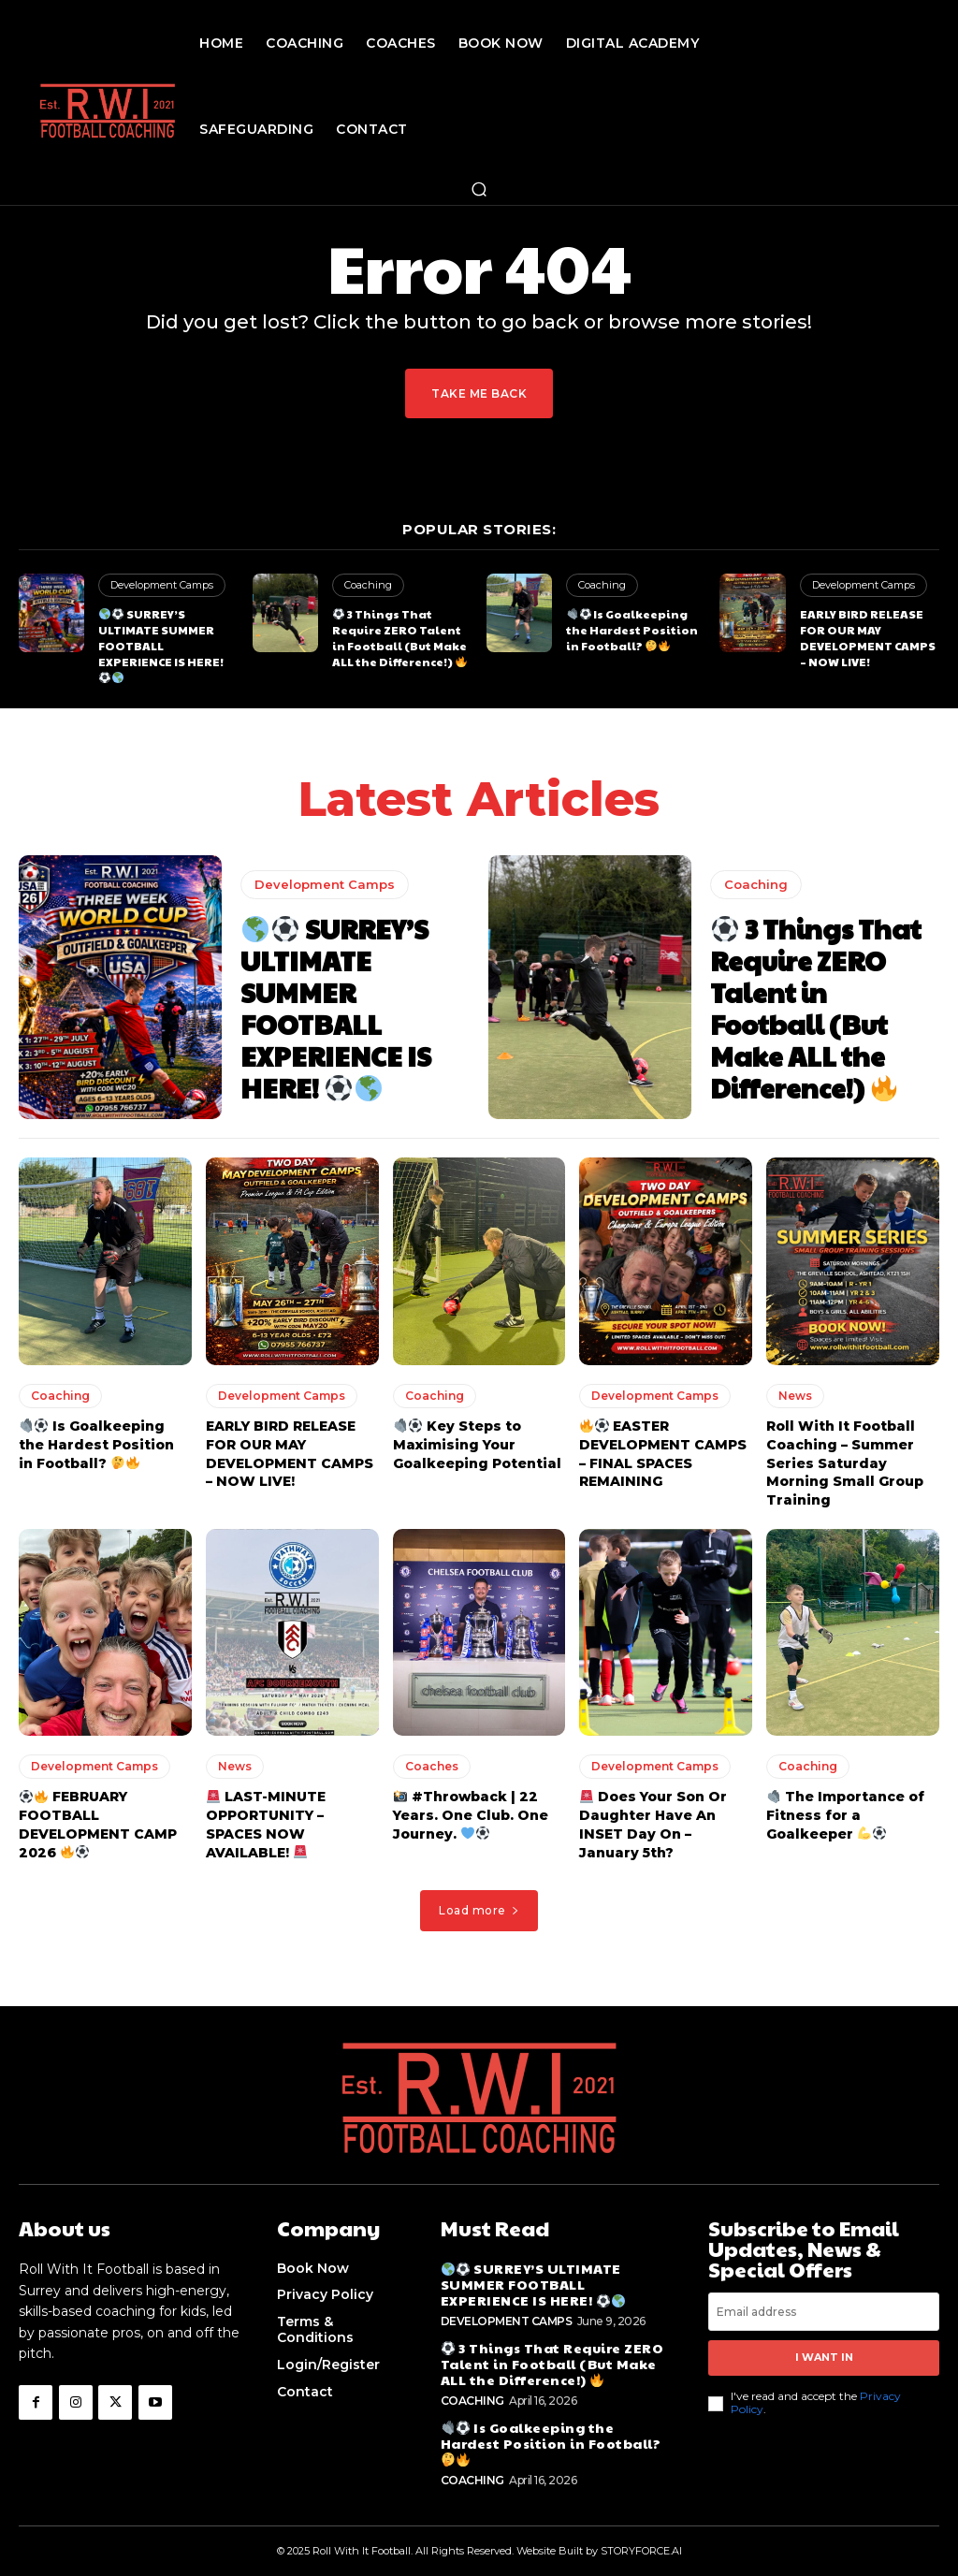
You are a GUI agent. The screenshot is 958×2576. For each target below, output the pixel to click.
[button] (479, 189)
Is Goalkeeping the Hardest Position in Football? (632, 629)
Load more (479, 1893)
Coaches (431, 1749)
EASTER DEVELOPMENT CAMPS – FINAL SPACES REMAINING (662, 1438)
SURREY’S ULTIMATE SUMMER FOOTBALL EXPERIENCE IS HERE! (168, 637)
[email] (823, 2295)
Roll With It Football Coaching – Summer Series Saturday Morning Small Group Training (844, 1447)
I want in (824, 2340)
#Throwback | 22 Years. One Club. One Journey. (470, 1798)
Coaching (368, 584)
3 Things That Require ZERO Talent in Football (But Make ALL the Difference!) (399, 637)
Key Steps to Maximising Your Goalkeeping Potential (477, 1428)
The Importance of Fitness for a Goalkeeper (845, 1798)
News (795, 1380)
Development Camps (161, 584)
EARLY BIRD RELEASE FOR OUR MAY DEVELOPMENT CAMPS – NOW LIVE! (867, 637)
